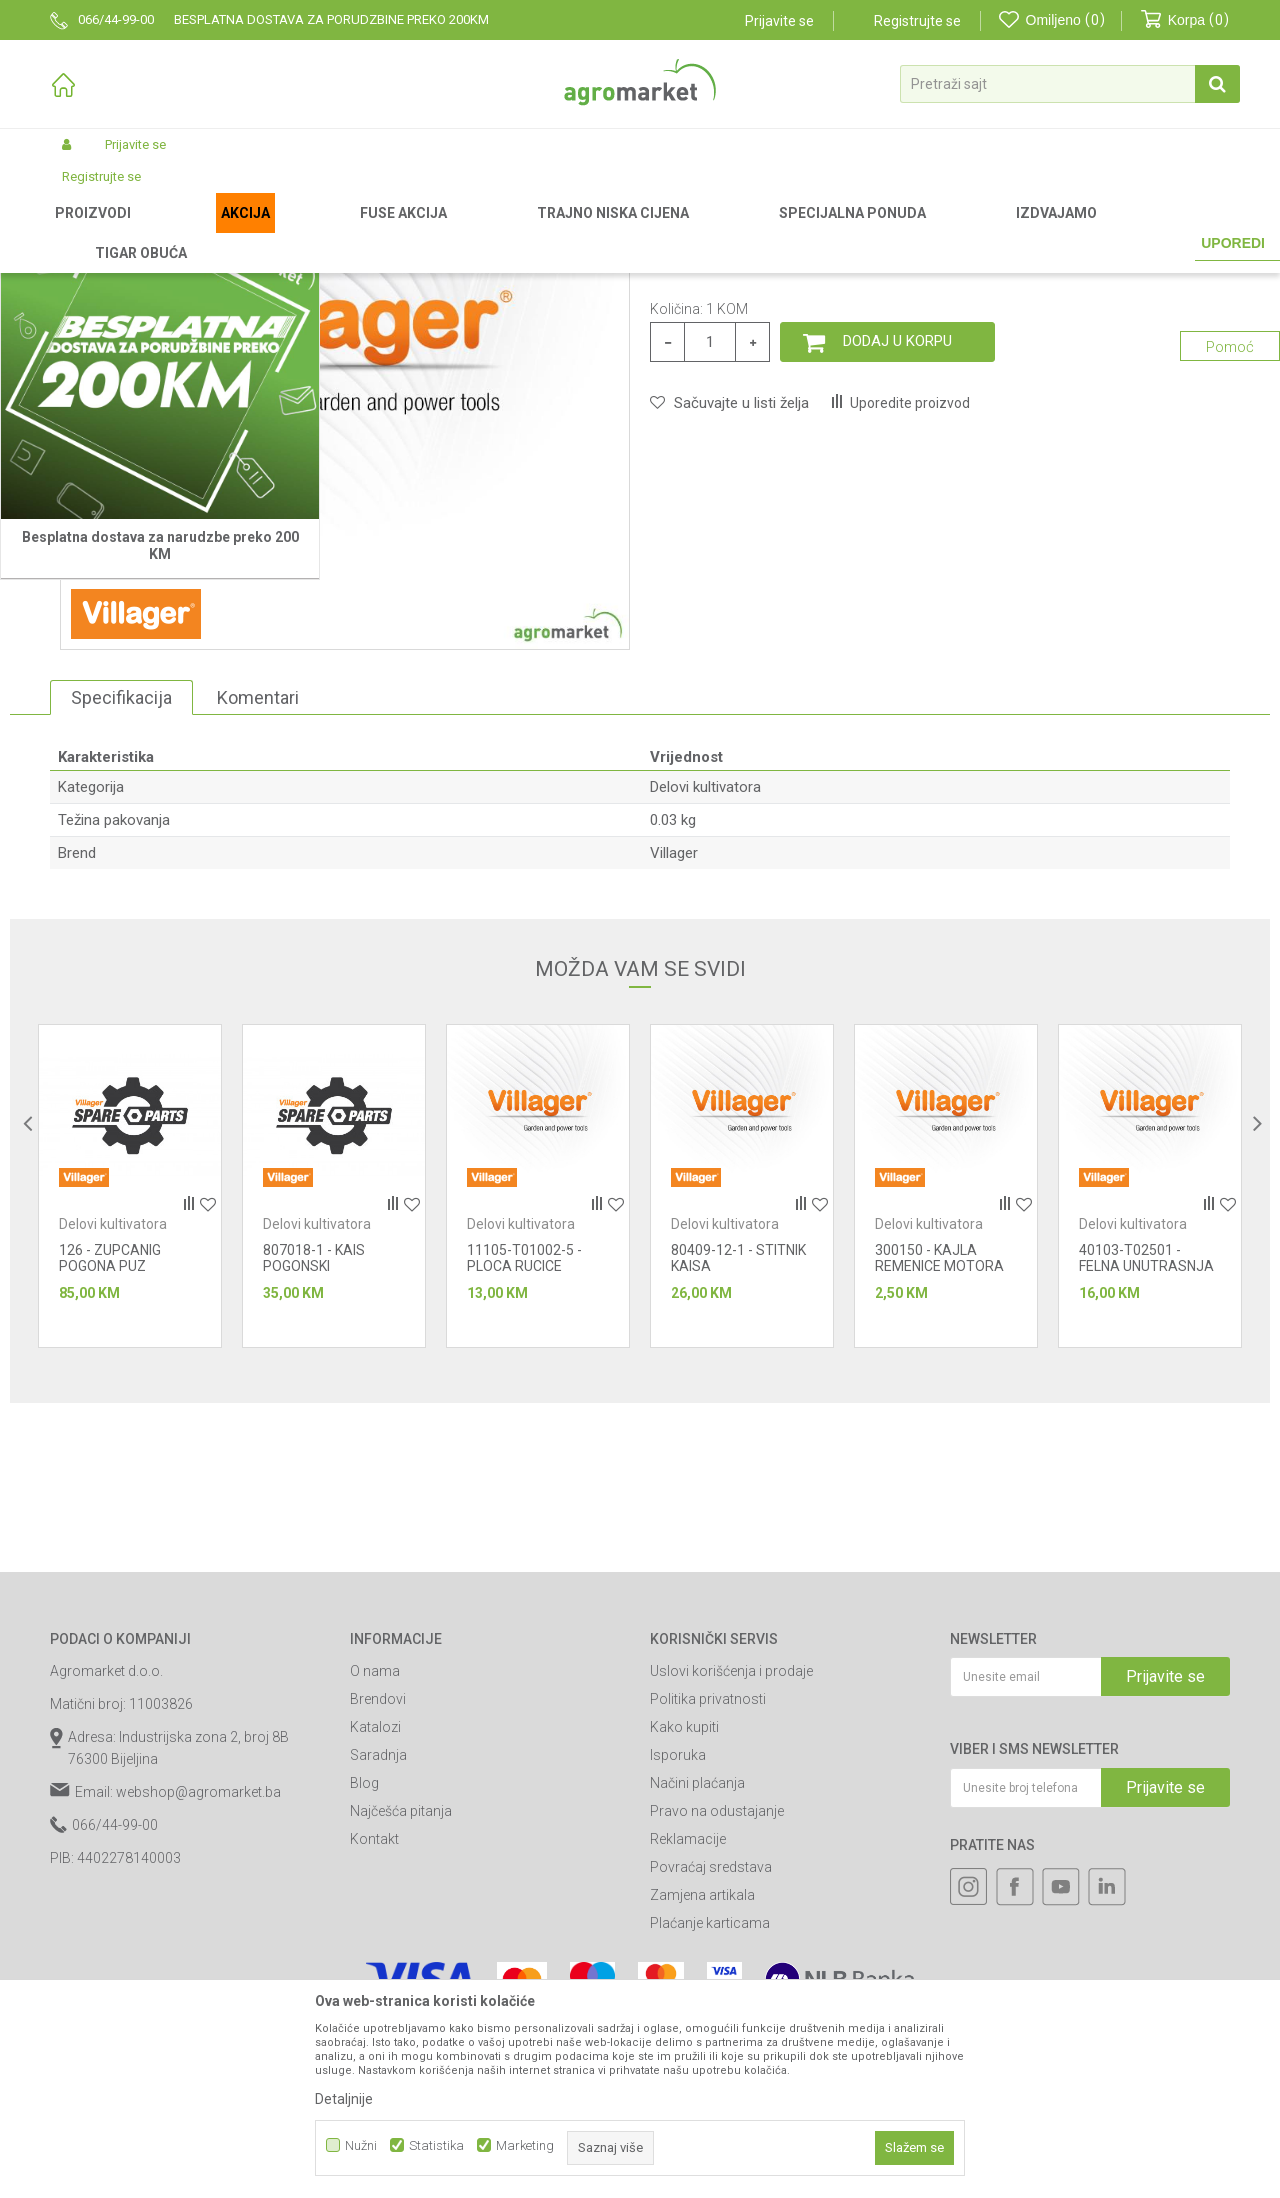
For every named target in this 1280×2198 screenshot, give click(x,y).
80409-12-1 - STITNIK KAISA (738, 1467)
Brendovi (378, 1908)
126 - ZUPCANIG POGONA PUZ (110, 1467)
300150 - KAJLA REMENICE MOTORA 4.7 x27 (939, 1475)
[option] (130, 1395)
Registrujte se (917, 21)
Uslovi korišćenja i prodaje (731, 1880)
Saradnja (378, 1964)
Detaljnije (344, 2099)
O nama (375, 1880)
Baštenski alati (337, 232)
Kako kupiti (684, 1936)
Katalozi (375, 1936)
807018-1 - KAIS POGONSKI (314, 1467)
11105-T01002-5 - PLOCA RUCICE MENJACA (524, 1475)
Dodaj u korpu (897, 550)
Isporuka (678, 1964)
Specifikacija (121, 906)
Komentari (258, 906)
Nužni (361, 2145)
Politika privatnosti (708, 1908)
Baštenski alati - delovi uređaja (477, 232)
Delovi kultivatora (624, 232)
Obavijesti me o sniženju (1152, 455)
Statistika (436, 2145)
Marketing (525, 2145)
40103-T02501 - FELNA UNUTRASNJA (1146, 1467)
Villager (674, 1062)
